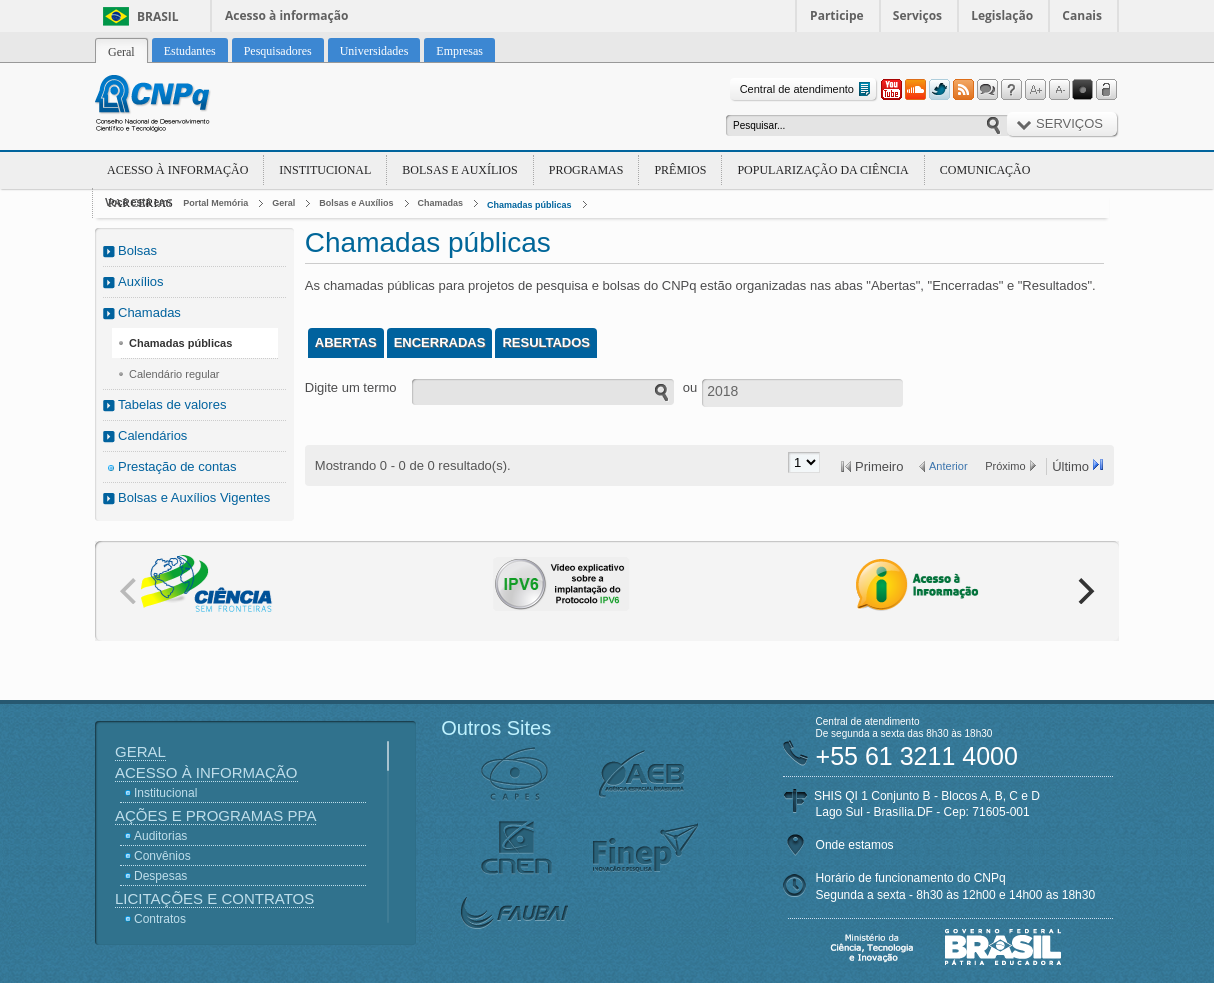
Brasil (158, 16)
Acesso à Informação (177, 170)
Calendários (152, 435)
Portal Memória (215, 203)
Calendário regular (174, 374)
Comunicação (985, 170)
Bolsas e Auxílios (459, 170)
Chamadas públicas (529, 205)
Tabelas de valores (172, 404)
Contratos (160, 919)
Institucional (325, 170)
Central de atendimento (807, 89)
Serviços (917, 15)
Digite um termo (351, 387)
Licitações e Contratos (214, 898)
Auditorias (160, 836)
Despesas (160, 876)
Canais (1082, 15)
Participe (837, 15)
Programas (586, 170)
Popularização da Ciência (822, 170)
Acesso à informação (286, 15)
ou (690, 387)
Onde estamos (855, 845)
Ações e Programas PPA (215, 815)
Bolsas (137, 250)
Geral (283, 203)
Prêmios (680, 170)
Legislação (1002, 15)
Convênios (162, 856)
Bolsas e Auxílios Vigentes (194, 497)
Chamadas (441, 203)
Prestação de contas (177, 466)
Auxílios (141, 281)
